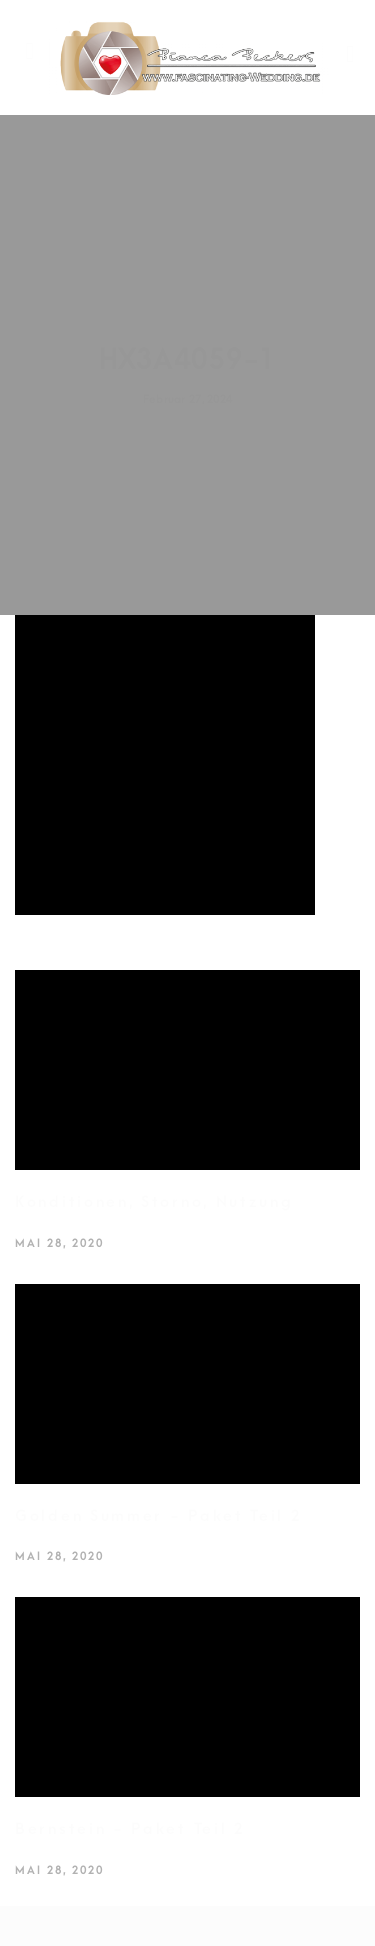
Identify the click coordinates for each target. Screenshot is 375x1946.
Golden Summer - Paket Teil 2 (159, 1516)
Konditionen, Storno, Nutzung (154, 1202)
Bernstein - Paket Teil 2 (130, 1829)
